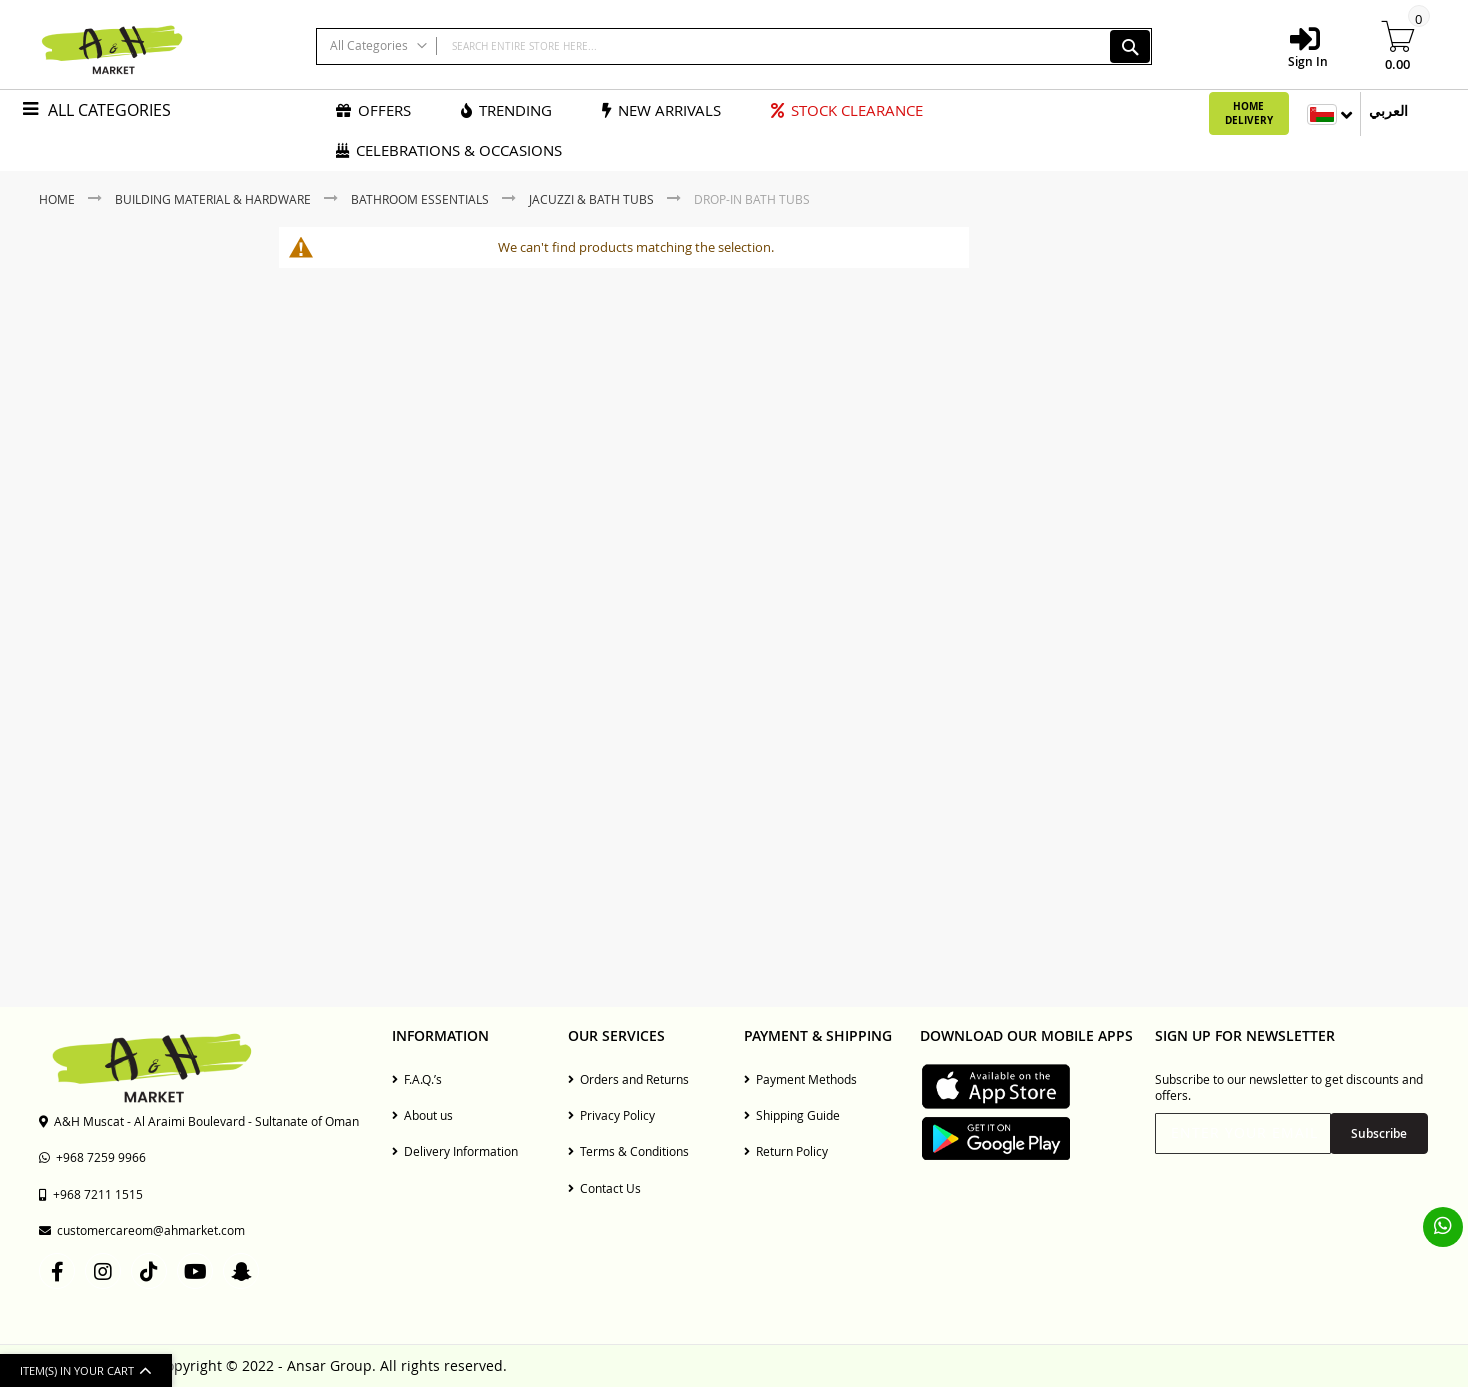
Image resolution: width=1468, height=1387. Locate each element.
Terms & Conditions (628, 1151)
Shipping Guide (792, 1115)
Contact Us (604, 1188)
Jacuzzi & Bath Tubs (593, 199)
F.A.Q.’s (417, 1079)
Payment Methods (800, 1079)
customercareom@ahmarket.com (142, 1230)
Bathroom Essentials (421, 199)
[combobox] (734, 46)
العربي (1388, 110)
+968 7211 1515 (91, 1194)
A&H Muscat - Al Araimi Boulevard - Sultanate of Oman (199, 1121)
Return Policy (786, 1151)
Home (58, 199)
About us (422, 1115)
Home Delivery (1249, 113)
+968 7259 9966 (92, 1157)
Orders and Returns (628, 1079)
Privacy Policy (611, 1115)
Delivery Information (455, 1151)
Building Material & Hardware (214, 199)
